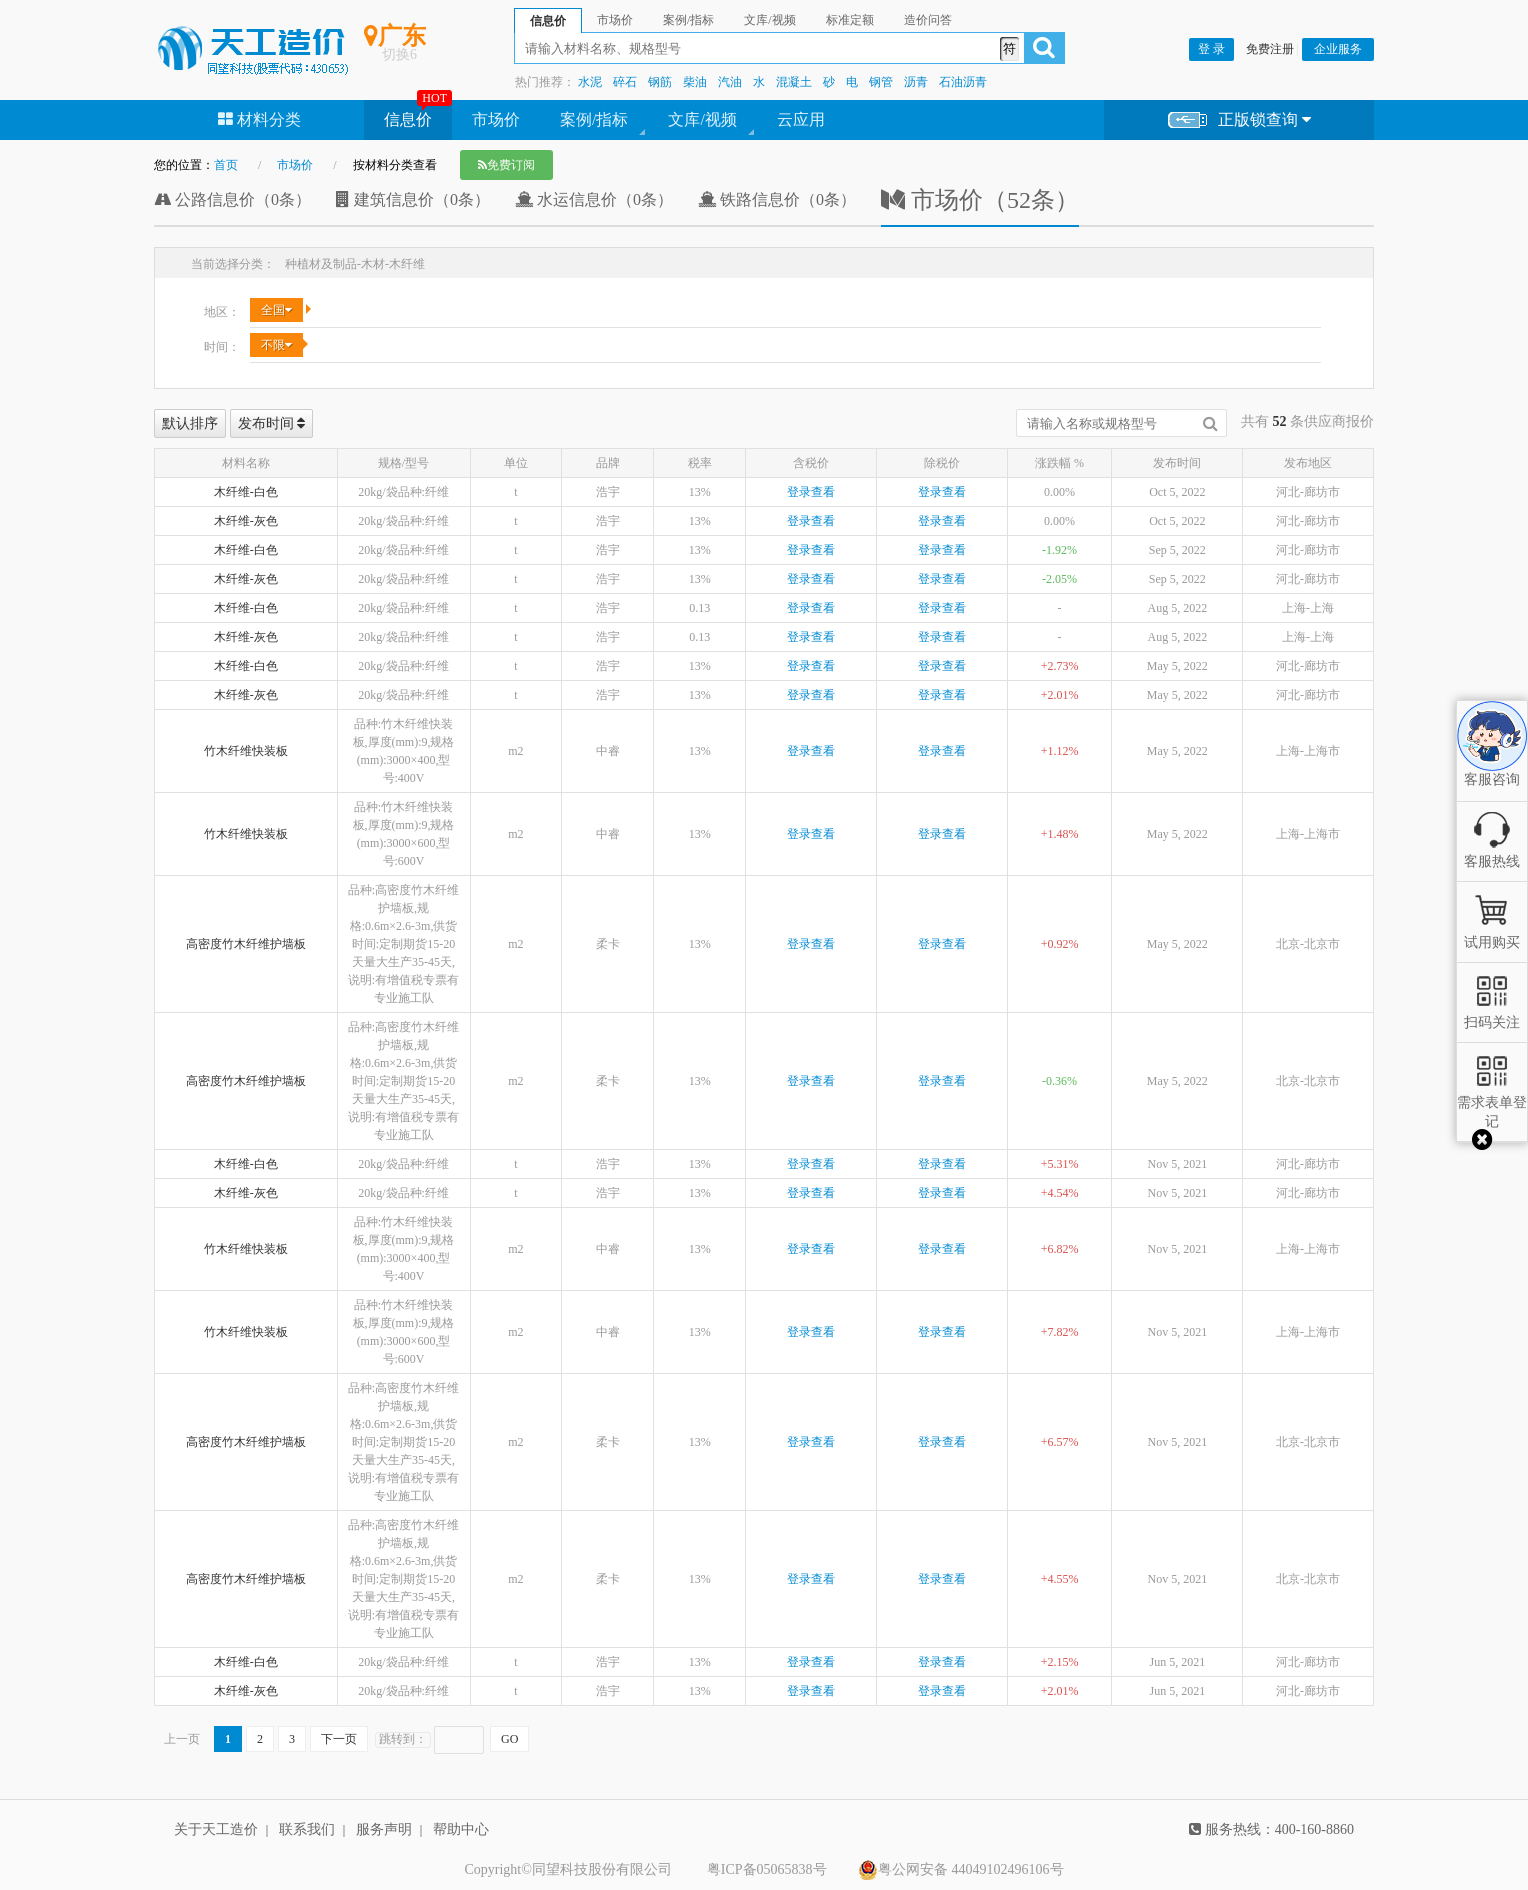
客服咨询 (1492, 763)
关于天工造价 (216, 1829)
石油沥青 (963, 82)
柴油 (695, 82)
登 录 (1211, 49)
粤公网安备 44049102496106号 (961, 1870)
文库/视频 (702, 119)
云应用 (801, 119)
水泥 (590, 82)
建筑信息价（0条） (413, 199)
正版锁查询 (1239, 120)
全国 (276, 310)
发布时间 (272, 423)
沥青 (916, 82)
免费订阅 (506, 165)
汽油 (730, 82)
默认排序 (190, 423)
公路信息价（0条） (232, 199)
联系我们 (307, 1829)
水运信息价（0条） (594, 199)
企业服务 (1338, 49)
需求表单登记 (1492, 1102)
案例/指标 (594, 119)
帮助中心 (461, 1829)
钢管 (881, 82)
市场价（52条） (980, 200)
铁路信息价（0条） (777, 199)
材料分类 (259, 119)
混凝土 (794, 82)
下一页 (339, 1739)
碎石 (625, 82)
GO (509, 1739)
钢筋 (660, 82)
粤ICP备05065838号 (767, 1869)
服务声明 (384, 1829)
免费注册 (1270, 49)
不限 (276, 345)
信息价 (408, 119)
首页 (226, 165)
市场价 (496, 119)
